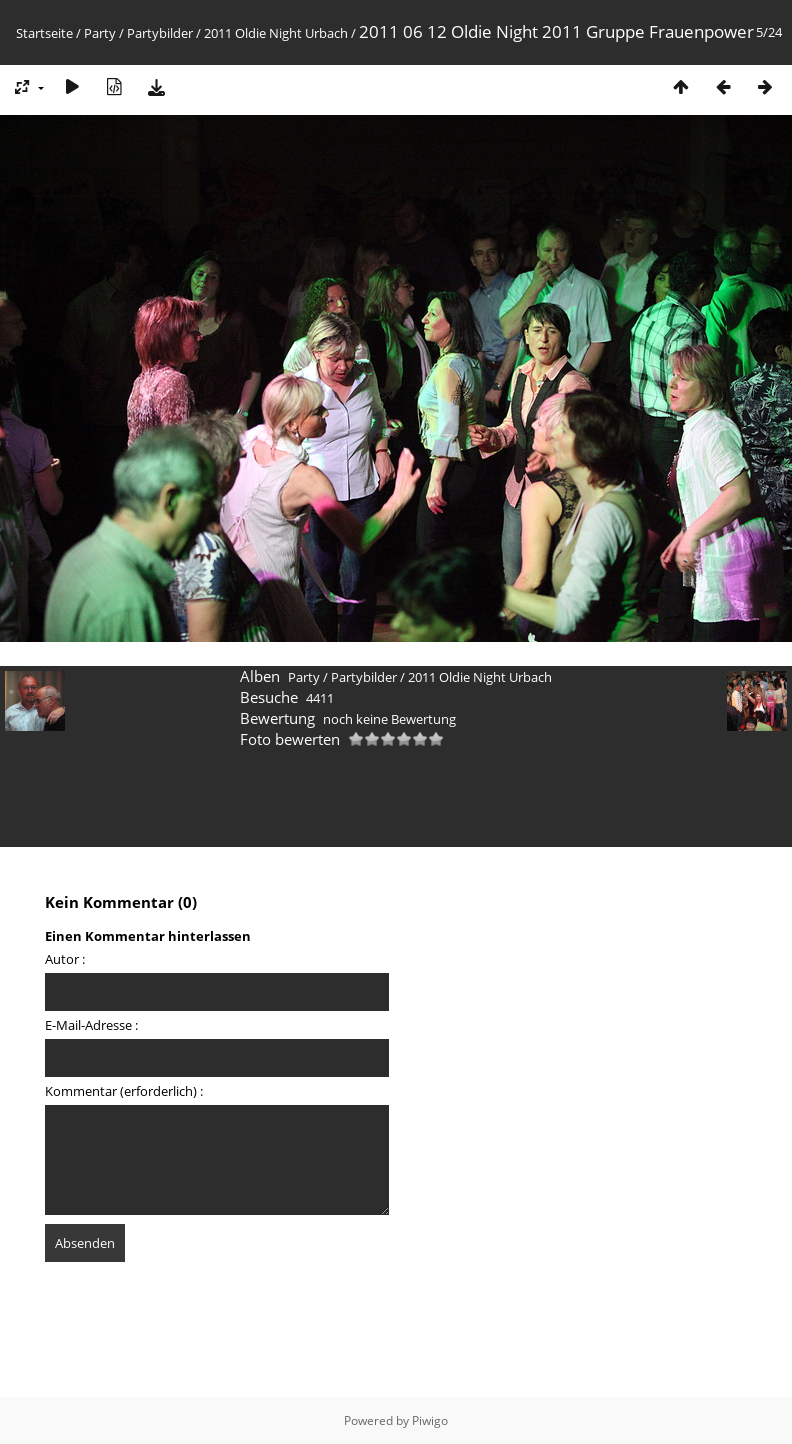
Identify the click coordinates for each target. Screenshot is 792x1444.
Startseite (44, 33)
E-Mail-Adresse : (91, 1025)
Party (100, 33)
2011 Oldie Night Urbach (276, 33)
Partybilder (160, 33)
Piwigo (430, 1420)
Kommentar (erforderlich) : (124, 1091)
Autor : (65, 959)
